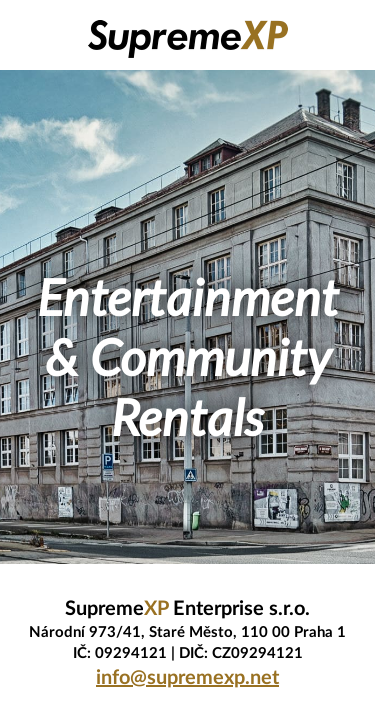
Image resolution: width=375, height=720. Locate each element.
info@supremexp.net (187, 678)
